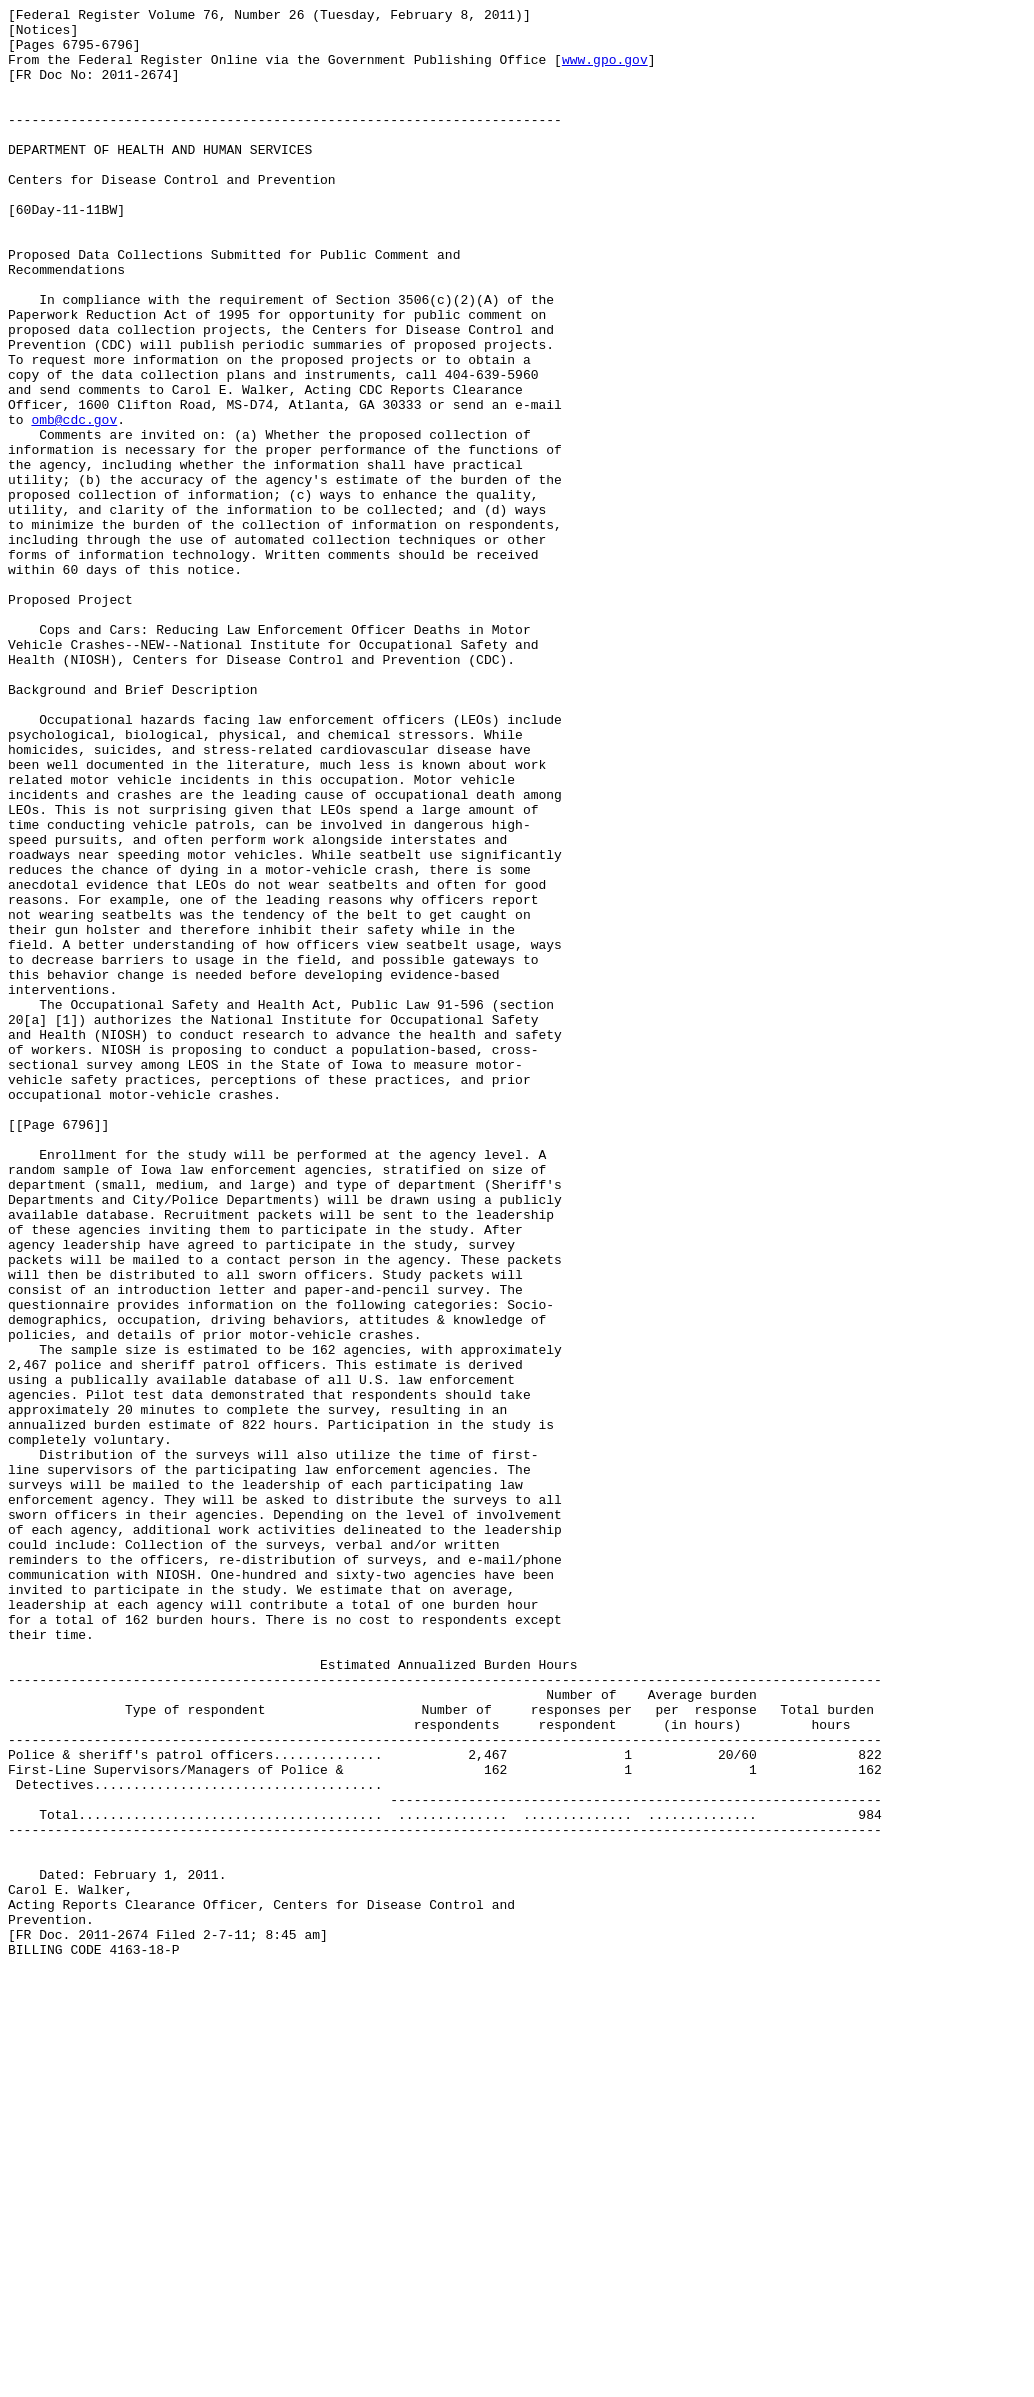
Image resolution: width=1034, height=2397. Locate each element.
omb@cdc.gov (74, 503)
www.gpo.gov (605, 71)
